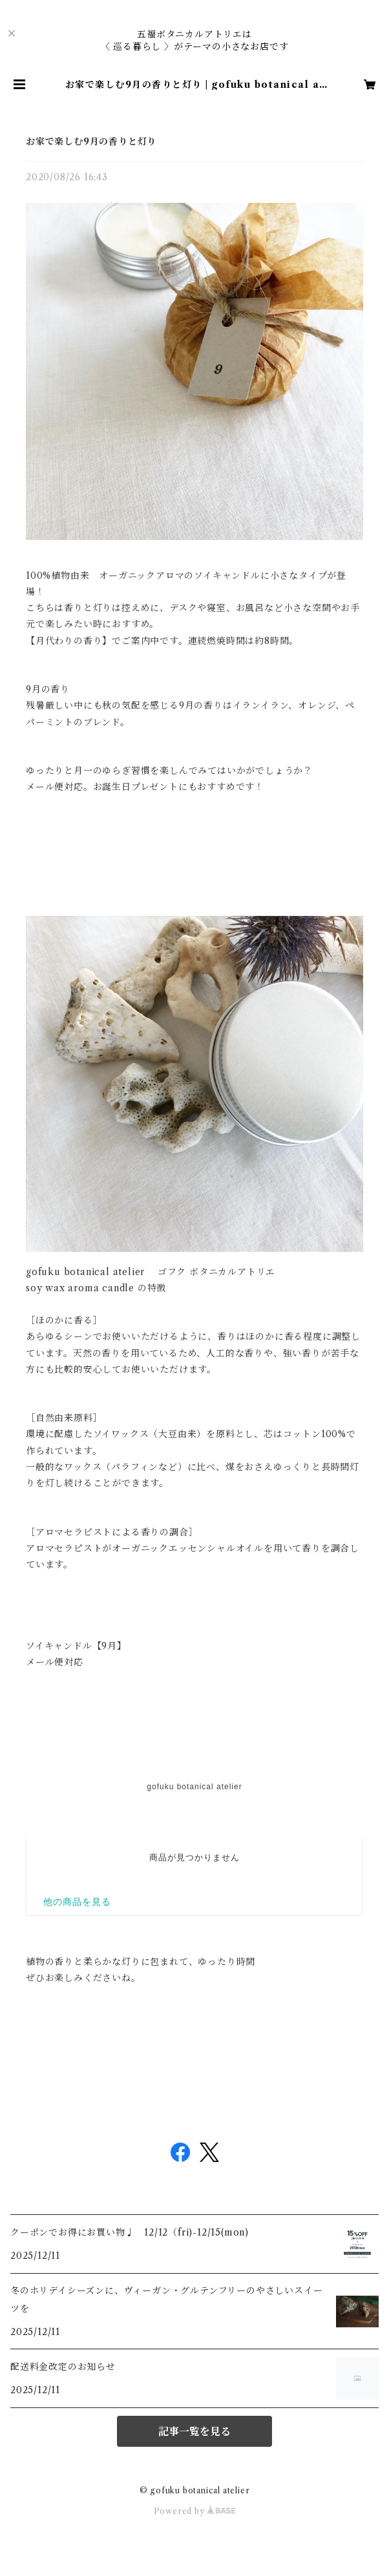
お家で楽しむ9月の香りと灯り (91, 141)
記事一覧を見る (194, 2431)
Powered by (195, 2511)
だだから (194, 1793)
